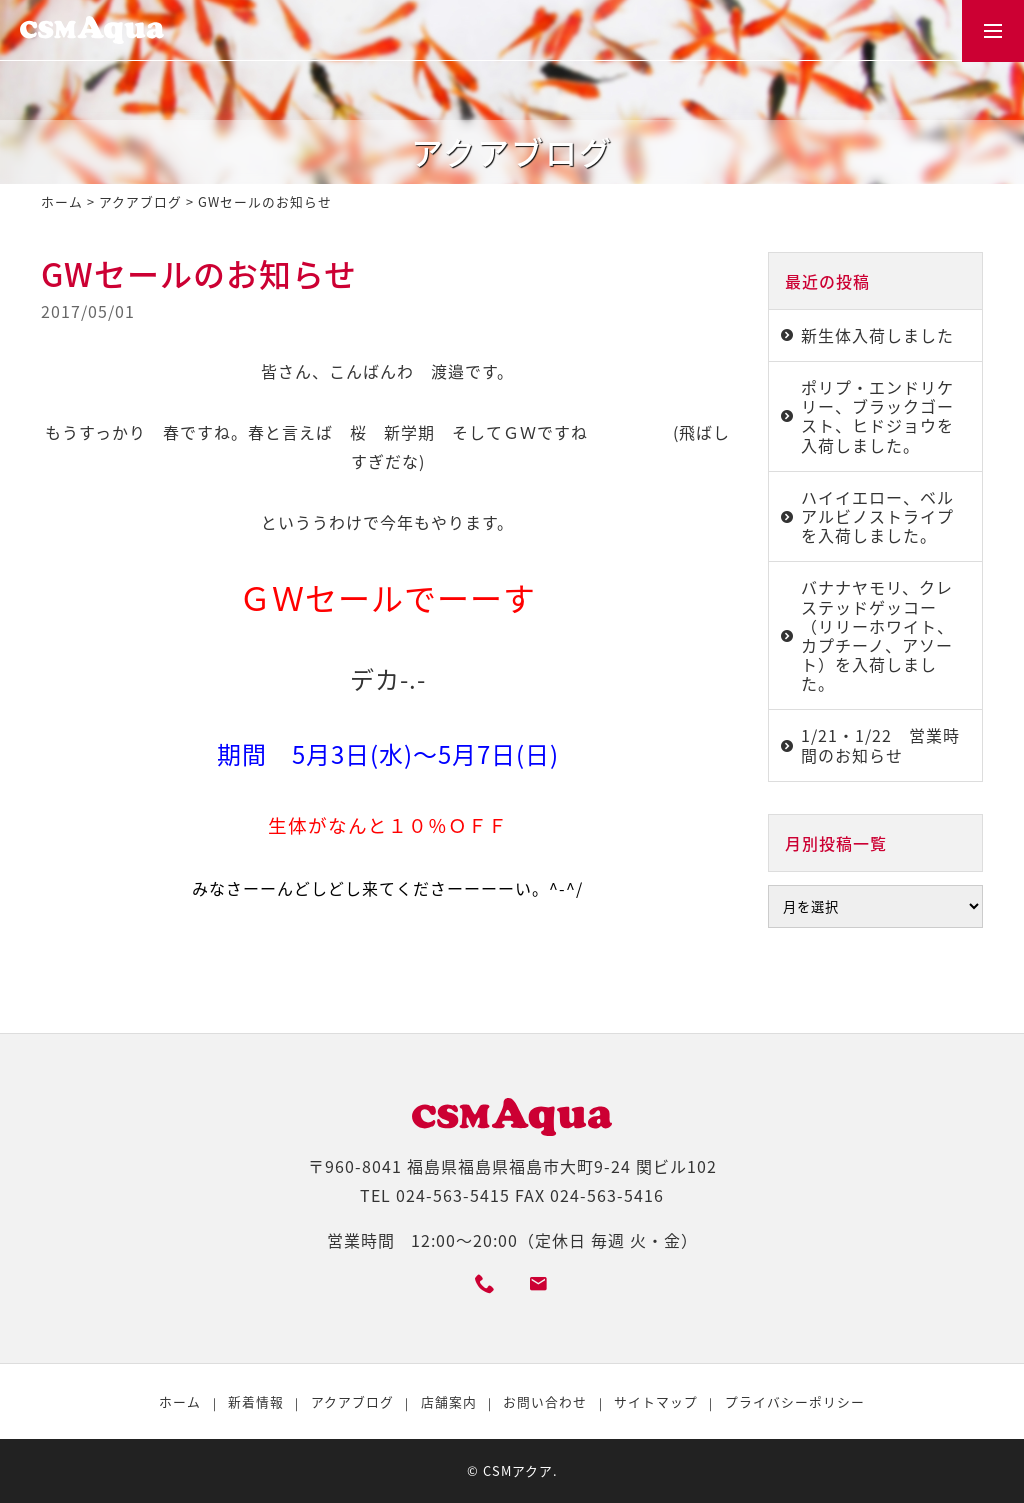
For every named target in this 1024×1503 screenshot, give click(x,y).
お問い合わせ (545, 1401)
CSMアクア (518, 1470)
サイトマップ (656, 1401)
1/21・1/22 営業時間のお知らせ (880, 744)
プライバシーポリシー (795, 1401)
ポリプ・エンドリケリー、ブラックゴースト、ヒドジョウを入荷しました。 (877, 416)
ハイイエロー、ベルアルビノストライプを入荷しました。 (877, 516)
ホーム (62, 201)
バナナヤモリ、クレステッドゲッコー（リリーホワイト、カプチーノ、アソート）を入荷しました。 (877, 635)
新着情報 (256, 1401)
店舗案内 (449, 1401)
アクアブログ (140, 201)
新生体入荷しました (877, 335)
